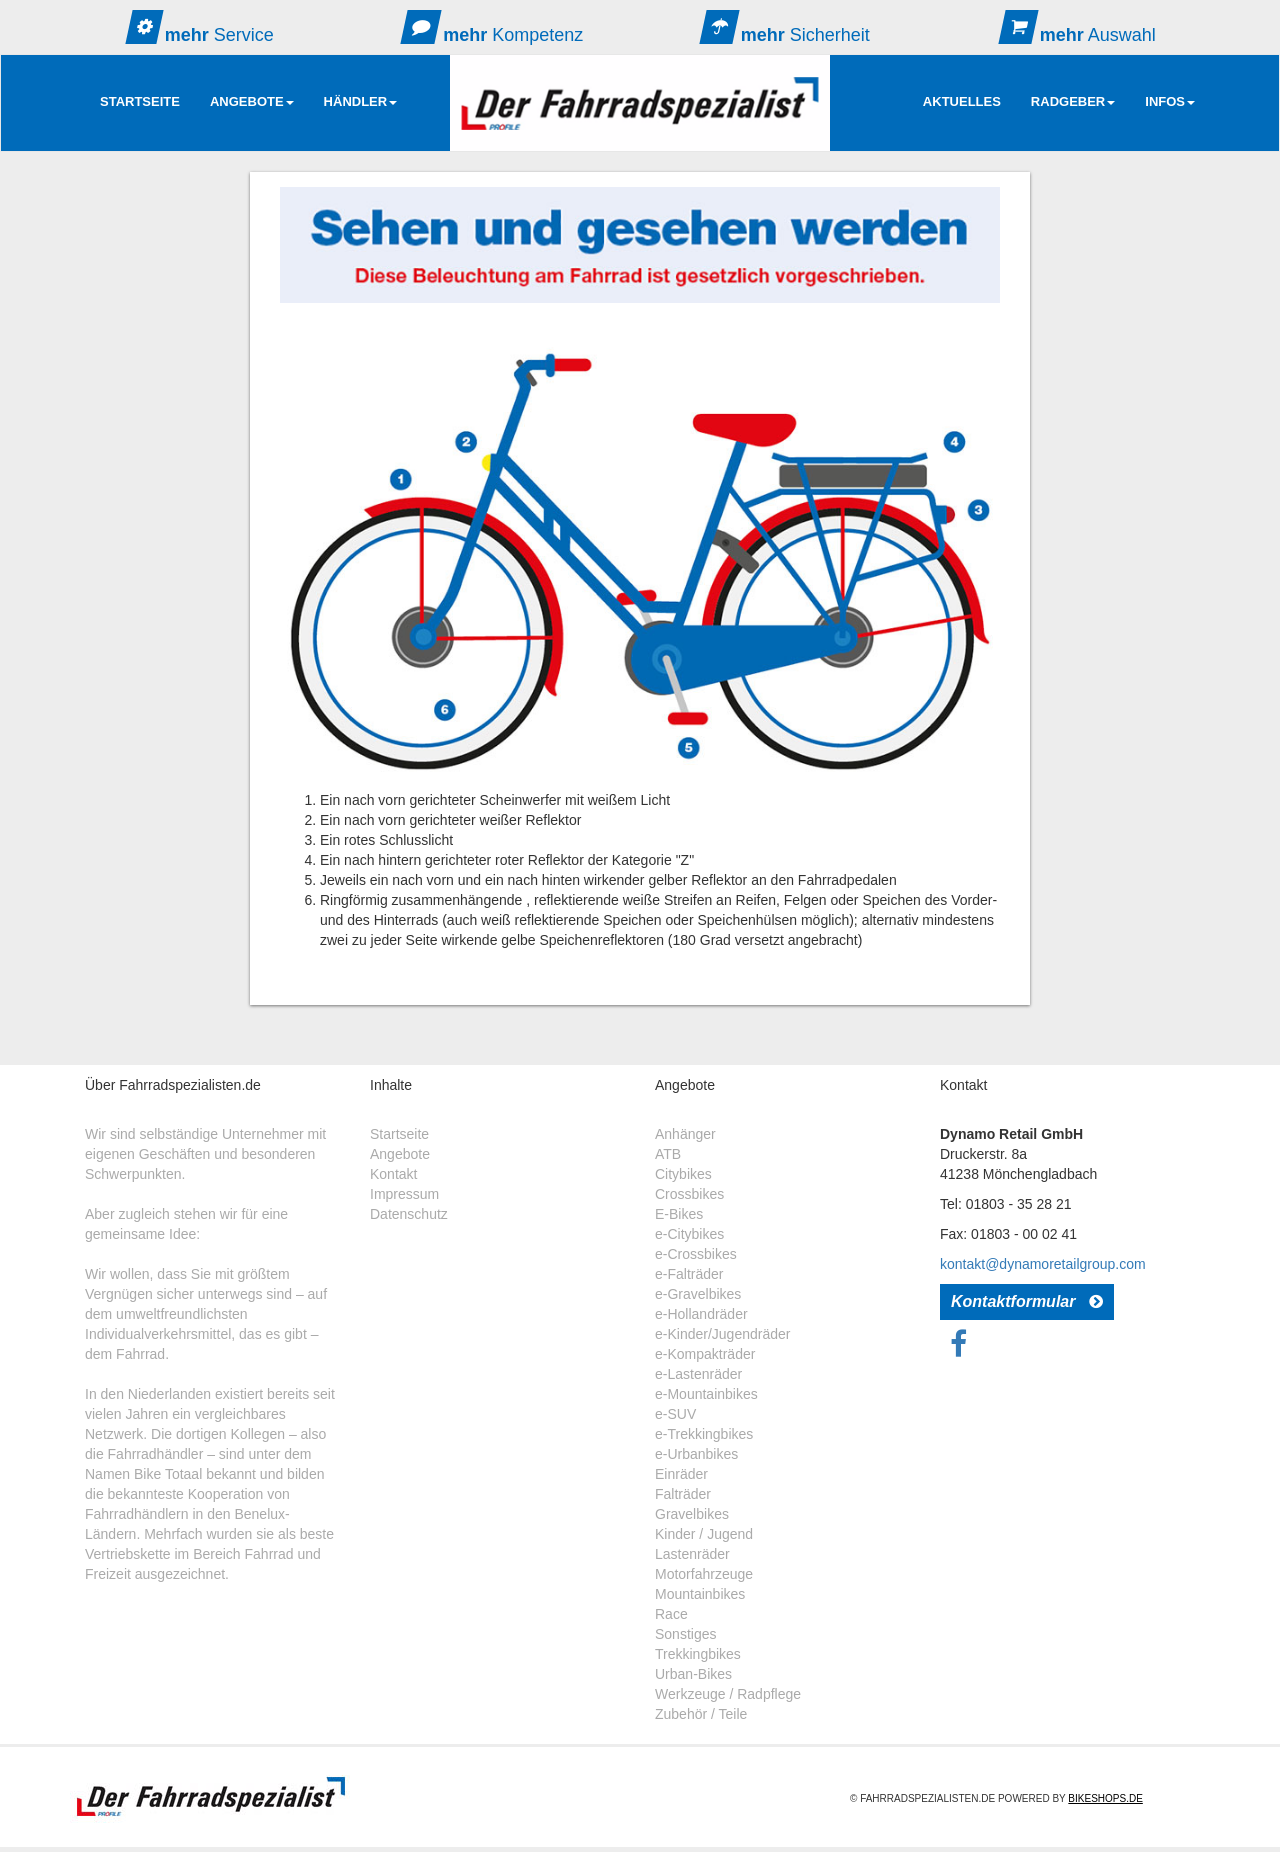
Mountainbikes (700, 1594)
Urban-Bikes (693, 1674)
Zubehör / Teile (701, 1714)
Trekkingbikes (698, 1654)
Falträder (683, 1494)
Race (671, 1614)
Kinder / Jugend (704, 1534)
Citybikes (683, 1174)
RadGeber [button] (1073, 101)
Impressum (404, 1194)
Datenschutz (409, 1214)
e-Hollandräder (701, 1314)
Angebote (400, 1154)
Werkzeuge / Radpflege (728, 1694)
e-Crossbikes (696, 1254)
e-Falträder (689, 1274)
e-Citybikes (689, 1234)
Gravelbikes (692, 1514)
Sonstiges (685, 1634)
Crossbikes (689, 1194)
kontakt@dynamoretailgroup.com (1043, 1264)
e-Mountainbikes (706, 1394)
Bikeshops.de (1105, 1798)
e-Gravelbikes (698, 1294)
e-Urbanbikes (696, 1454)
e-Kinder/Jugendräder (722, 1334)
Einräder (681, 1474)
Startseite (140, 101)
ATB (668, 1154)
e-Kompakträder (705, 1354)
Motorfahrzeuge (704, 1574)
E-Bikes (679, 1214)
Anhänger (685, 1134)
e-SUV (675, 1414)
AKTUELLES (962, 101)
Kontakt (393, 1174)
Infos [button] (1170, 101)
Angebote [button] (252, 101)
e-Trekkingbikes (704, 1434)
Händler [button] (361, 101)
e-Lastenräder (698, 1374)
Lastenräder (692, 1554)
